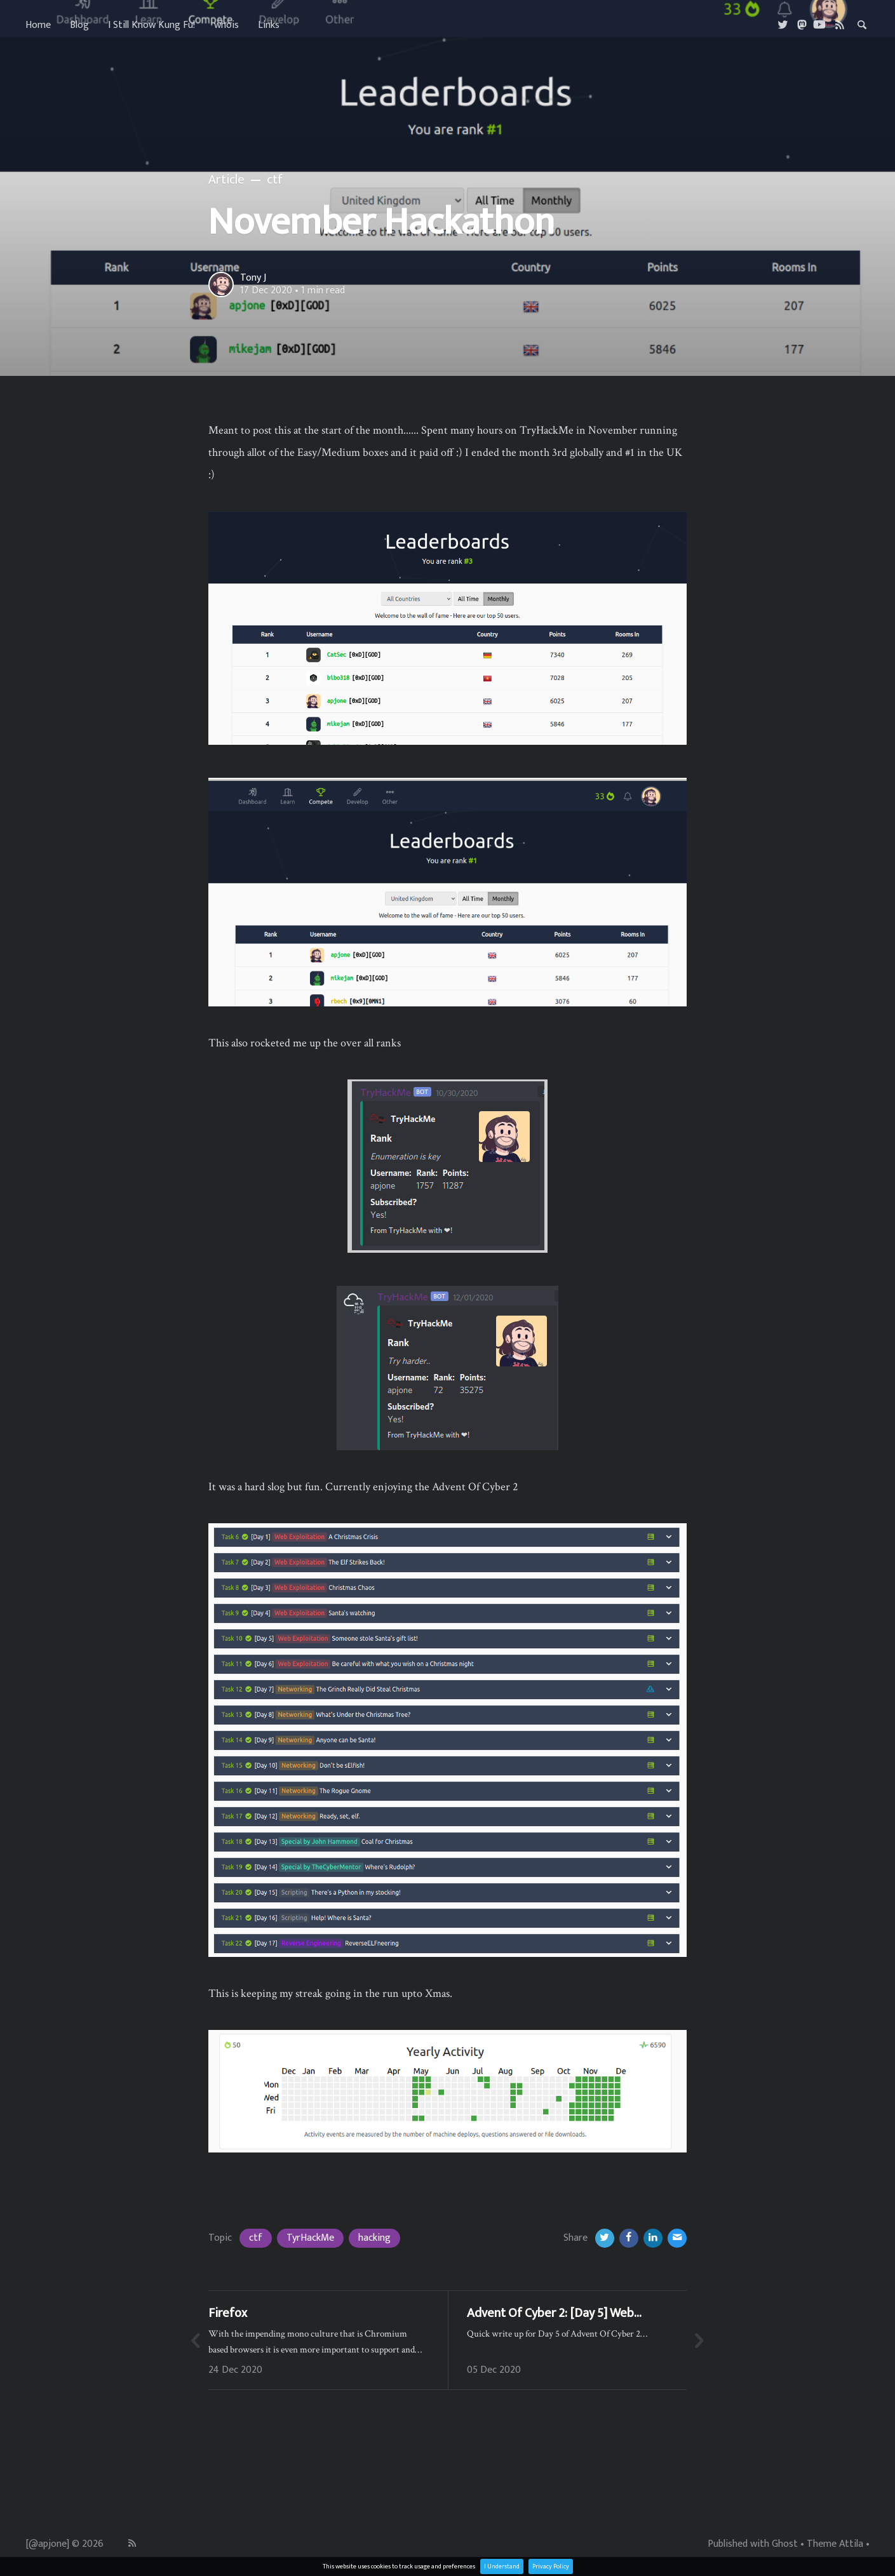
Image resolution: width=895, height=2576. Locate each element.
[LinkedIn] (653, 2238)
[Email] (677, 2238)
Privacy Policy (550, 2566)
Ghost (785, 2544)
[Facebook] (628, 2238)
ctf (255, 2237)
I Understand (502, 2566)
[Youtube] (819, 25)
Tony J (253, 278)
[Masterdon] (802, 25)
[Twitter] (783, 25)
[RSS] (840, 25)
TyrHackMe (310, 2237)
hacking (374, 2237)
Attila (851, 2544)
